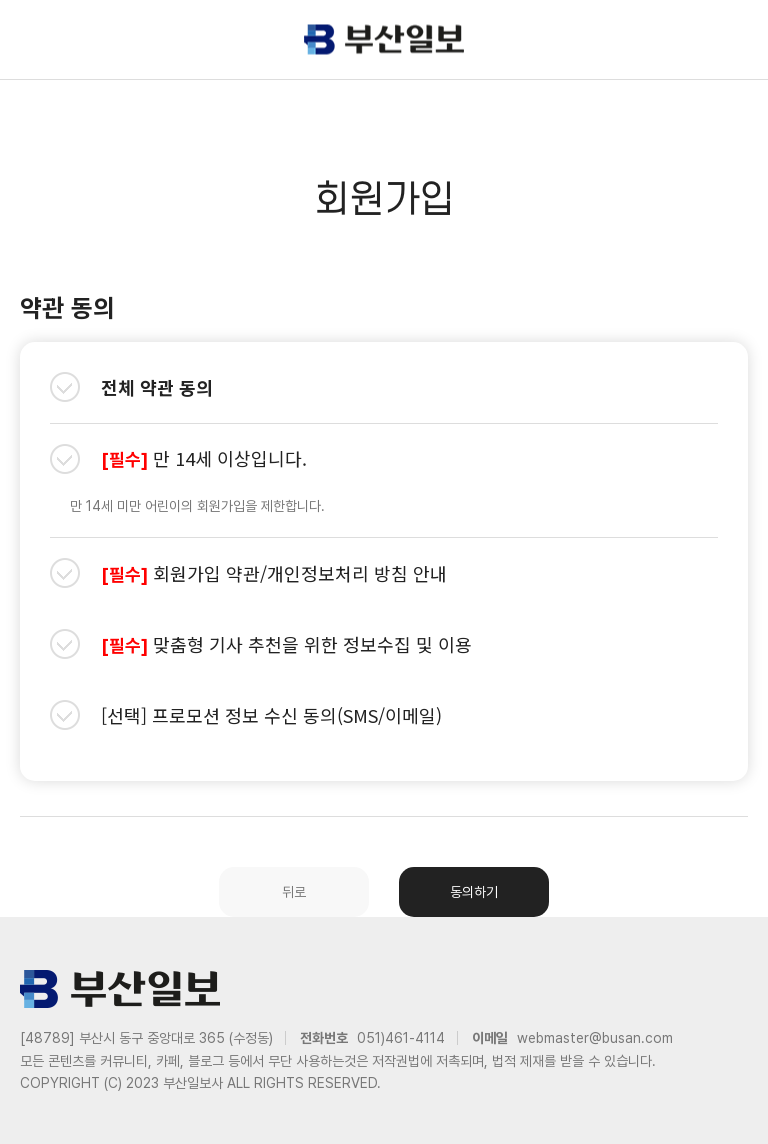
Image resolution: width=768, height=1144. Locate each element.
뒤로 (294, 892)
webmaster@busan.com (595, 1038)
